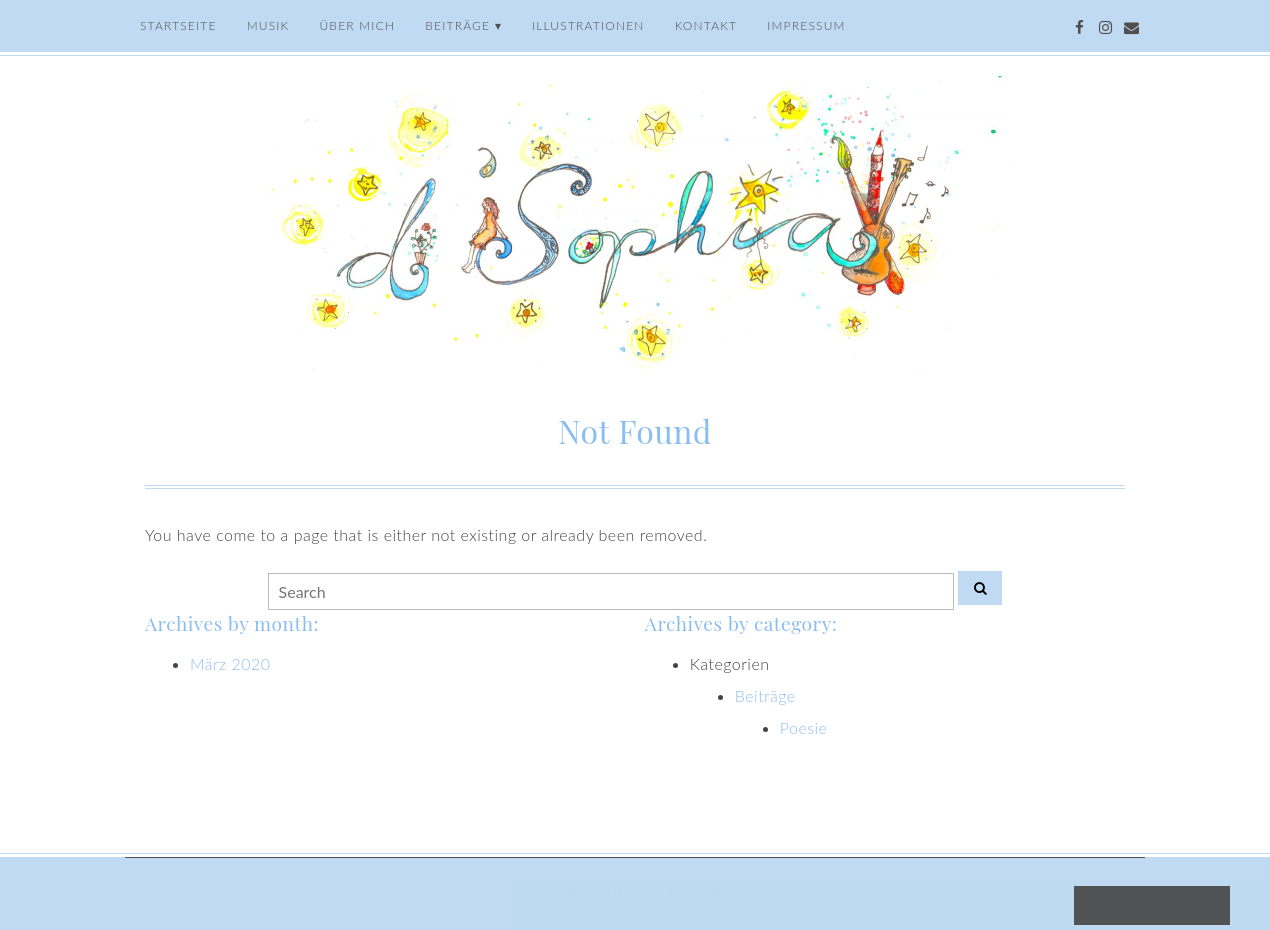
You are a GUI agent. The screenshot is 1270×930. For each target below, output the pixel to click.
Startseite (178, 25)
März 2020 (230, 663)
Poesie (804, 727)
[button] (86, 916)
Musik (268, 25)
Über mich (357, 25)
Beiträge (457, 25)
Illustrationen (588, 25)
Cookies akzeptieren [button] (1152, 905)
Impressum (806, 25)
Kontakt (706, 25)
